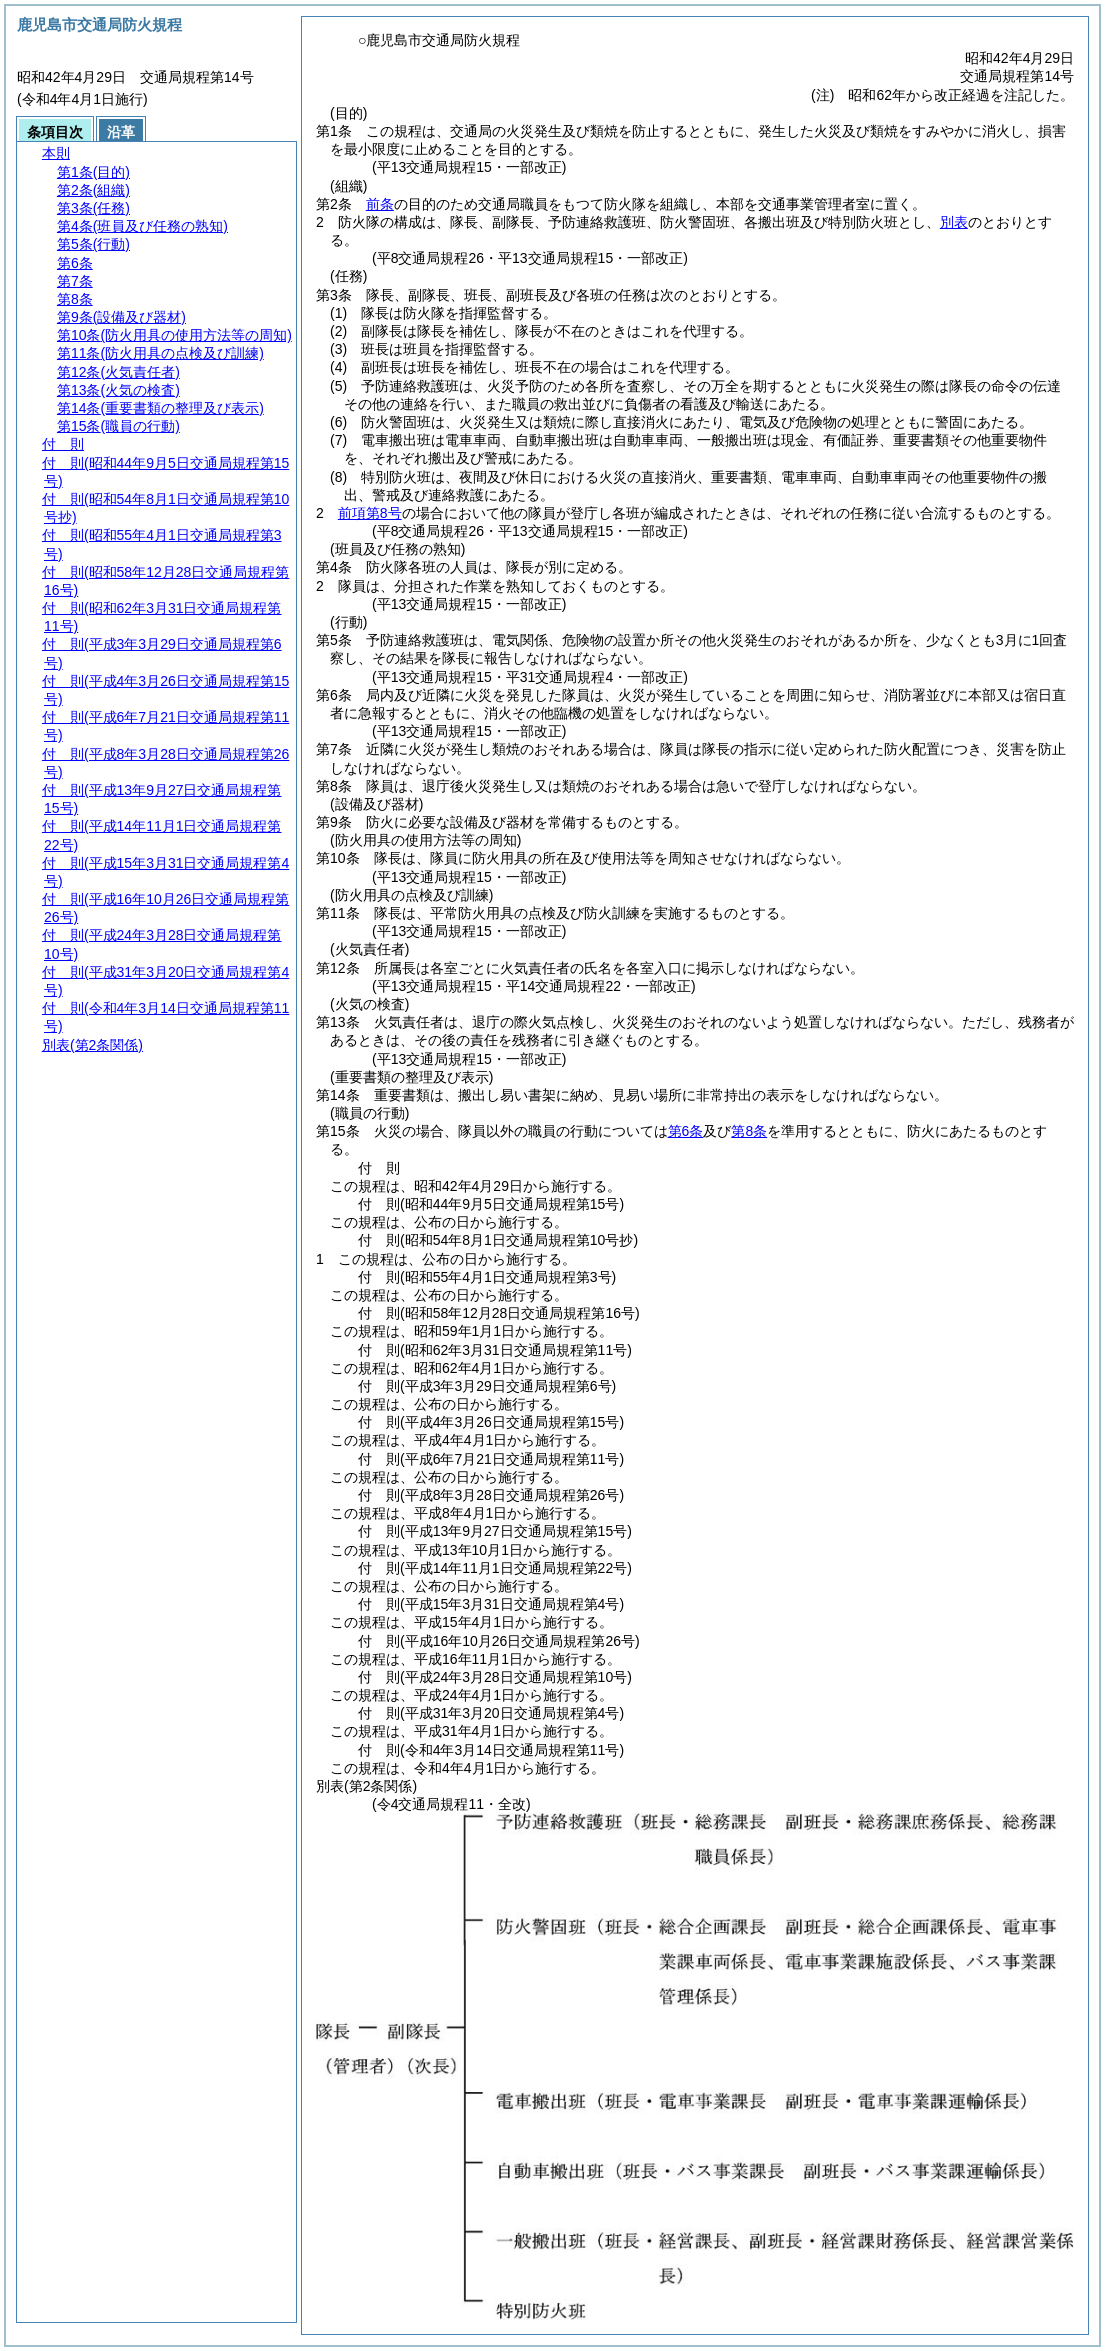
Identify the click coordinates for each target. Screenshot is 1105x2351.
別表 (954, 222)
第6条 (686, 1131)
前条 (380, 204)
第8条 (749, 1131)
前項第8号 (370, 513)
